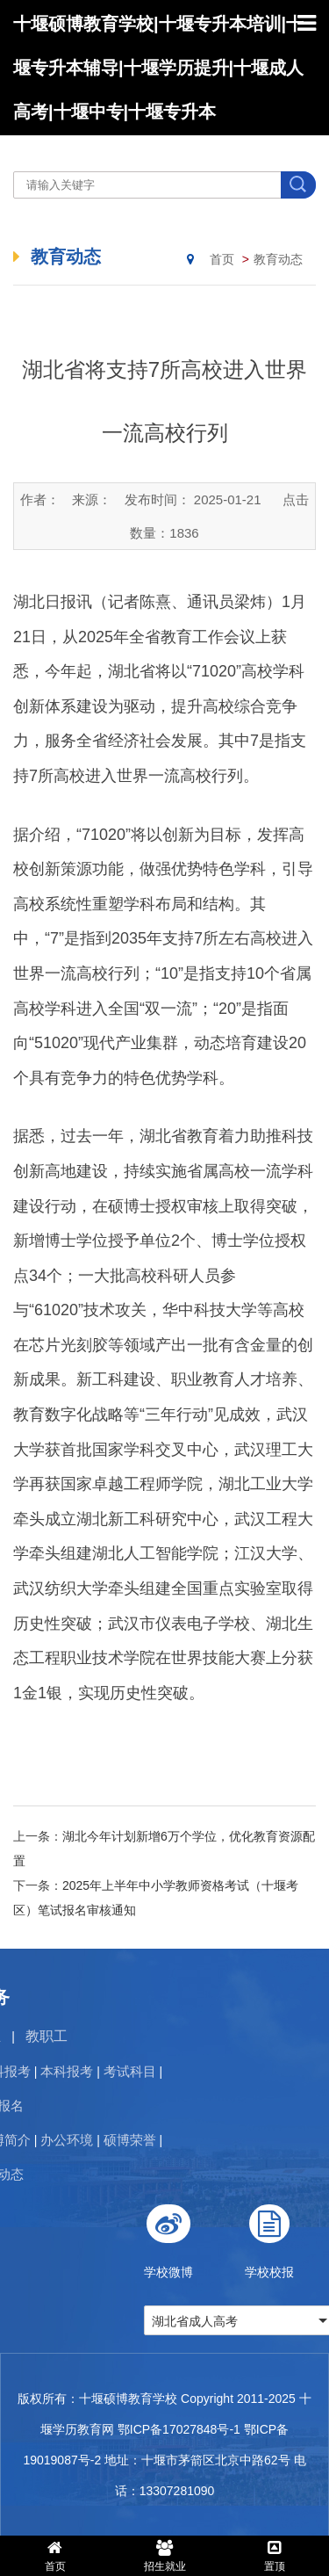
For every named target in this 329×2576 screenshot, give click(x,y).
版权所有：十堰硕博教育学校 (97, 2398)
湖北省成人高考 (240, 2321)
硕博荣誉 (84, 2139)
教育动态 (278, 259)
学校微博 (213, 2235)
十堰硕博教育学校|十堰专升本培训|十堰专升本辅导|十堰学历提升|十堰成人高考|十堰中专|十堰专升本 (158, 67)
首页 (222, 259)
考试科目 (84, 2071)
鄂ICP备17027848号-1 (179, 2429)
